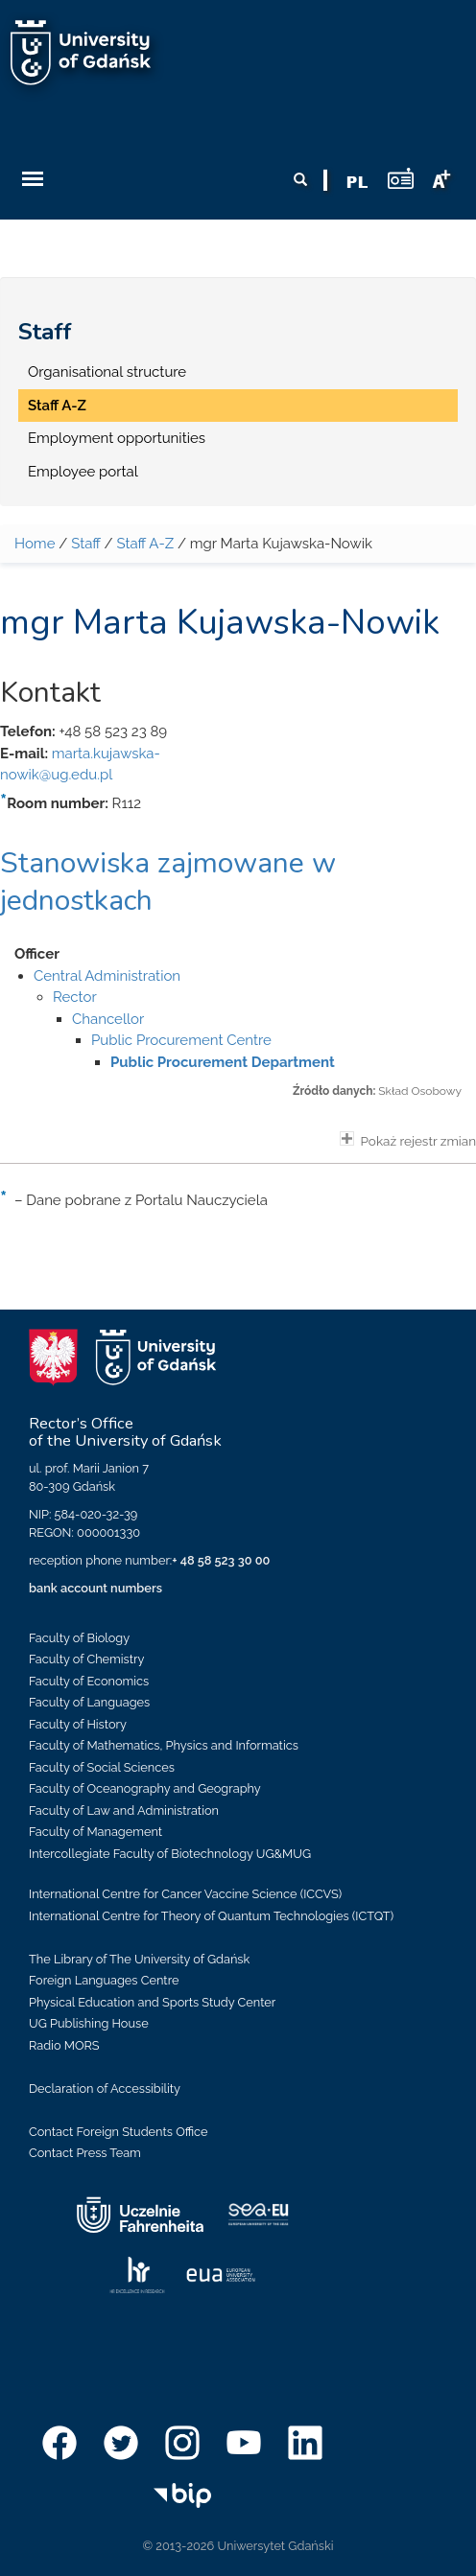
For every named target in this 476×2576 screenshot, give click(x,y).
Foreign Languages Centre (103, 1980)
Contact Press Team (85, 2153)
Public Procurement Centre (181, 1040)
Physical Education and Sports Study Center (152, 2002)
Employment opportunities (116, 438)
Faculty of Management (95, 1831)
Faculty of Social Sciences (102, 1767)
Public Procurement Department (222, 1062)
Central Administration (107, 976)
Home (34, 543)
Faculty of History (78, 1724)
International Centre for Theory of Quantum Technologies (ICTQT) (211, 1916)
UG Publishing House (89, 2023)
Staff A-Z (57, 405)
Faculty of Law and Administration (124, 1810)
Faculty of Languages (89, 1702)
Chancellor (108, 1019)
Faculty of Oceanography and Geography (145, 1788)
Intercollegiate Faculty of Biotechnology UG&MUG (170, 1853)
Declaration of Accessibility (104, 2088)
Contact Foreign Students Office (118, 2131)
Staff (45, 331)
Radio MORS (64, 2045)
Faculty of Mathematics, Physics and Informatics (163, 1745)
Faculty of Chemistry (86, 1659)
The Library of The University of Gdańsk (139, 1959)
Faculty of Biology (79, 1638)
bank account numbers (95, 1588)
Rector (75, 997)
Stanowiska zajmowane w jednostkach (168, 882)
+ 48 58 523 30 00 (221, 1560)
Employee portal (83, 471)
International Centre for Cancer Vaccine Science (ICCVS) (185, 1894)
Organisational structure (107, 372)
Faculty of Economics (89, 1681)
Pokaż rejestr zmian (408, 1140)
